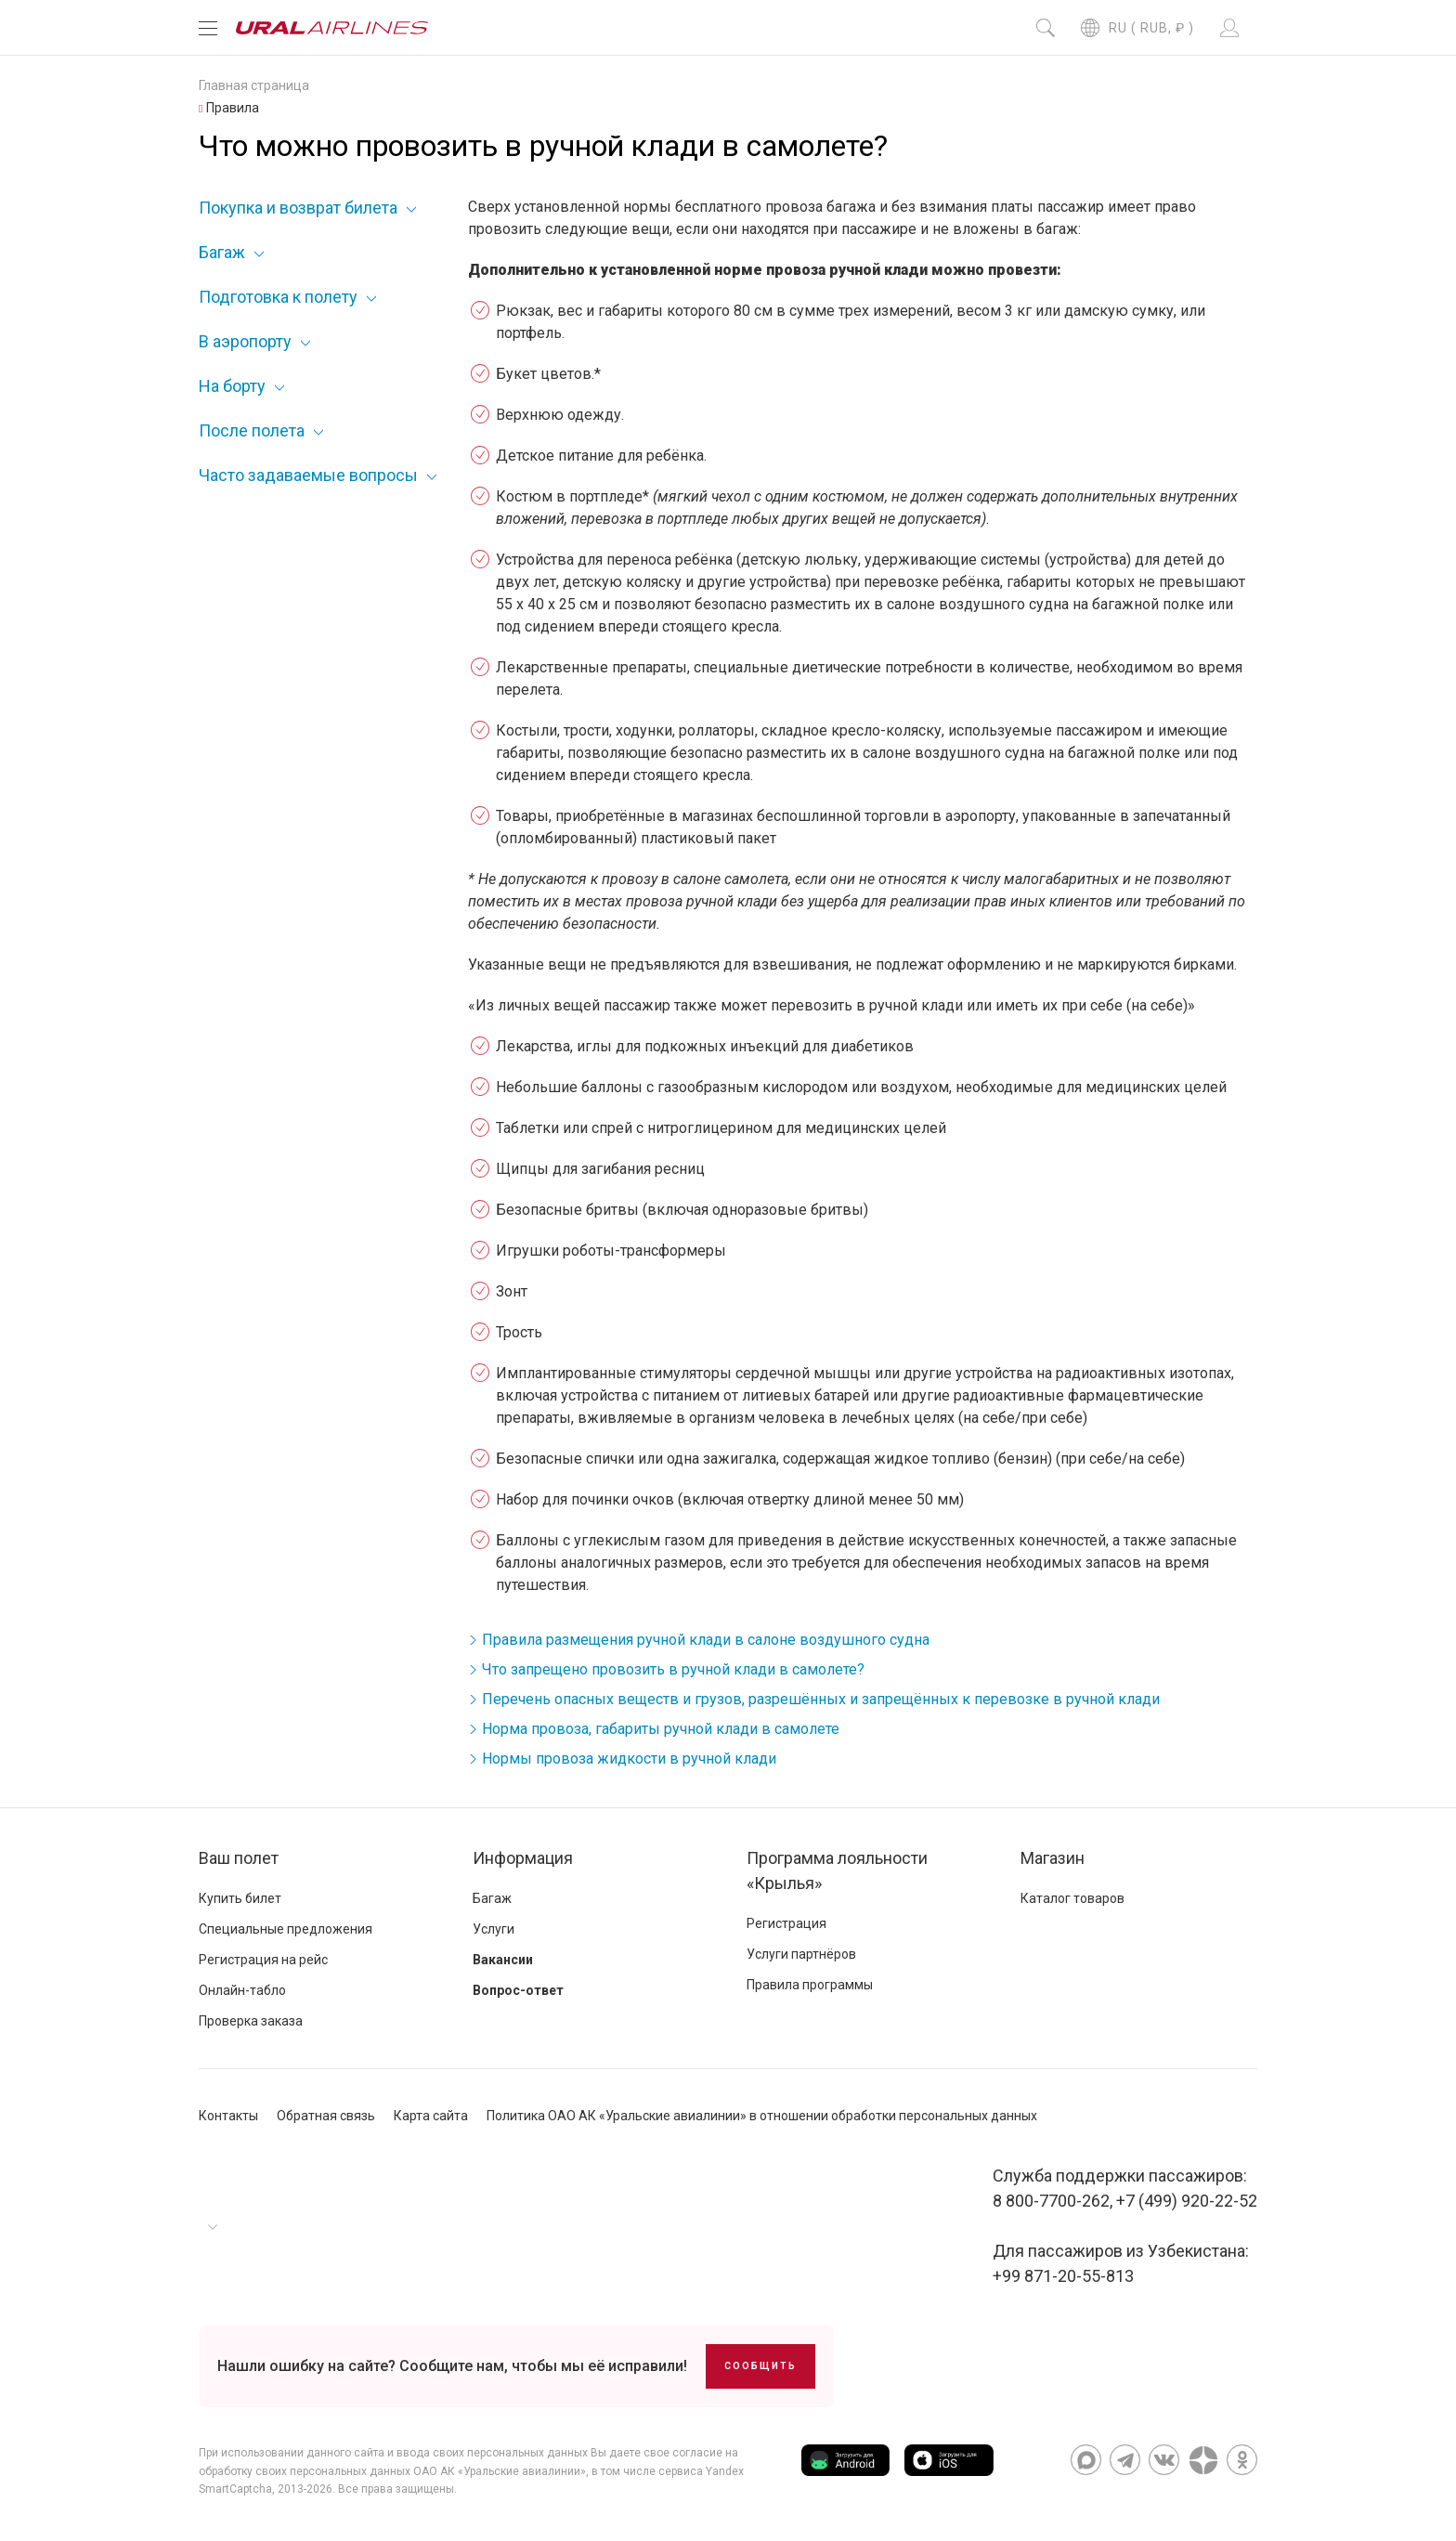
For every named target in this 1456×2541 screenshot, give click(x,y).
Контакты (228, 2115)
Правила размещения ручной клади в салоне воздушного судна (706, 1639)
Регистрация (786, 1923)
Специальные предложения (285, 1929)
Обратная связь (326, 2115)
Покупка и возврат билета (298, 207)
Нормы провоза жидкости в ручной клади (629, 1758)
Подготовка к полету (278, 296)
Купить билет (240, 1898)
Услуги (493, 1929)
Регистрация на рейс (263, 1959)
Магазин (1052, 1858)
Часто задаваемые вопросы (308, 475)
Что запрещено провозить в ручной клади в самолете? (673, 1669)
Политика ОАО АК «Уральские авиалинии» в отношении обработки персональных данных (762, 2115)
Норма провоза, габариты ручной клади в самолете (660, 1729)
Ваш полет (239, 1858)
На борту (232, 386)
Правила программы (810, 1984)
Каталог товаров (1072, 1898)
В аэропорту (245, 341)
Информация (523, 1858)
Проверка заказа (251, 2020)
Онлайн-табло (242, 1990)
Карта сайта (431, 2115)
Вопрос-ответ (518, 1990)
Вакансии (503, 1959)
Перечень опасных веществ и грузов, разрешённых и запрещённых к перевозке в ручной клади (821, 1699)
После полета (252, 430)
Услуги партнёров (801, 1954)
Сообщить (760, 2366)
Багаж (222, 252)
